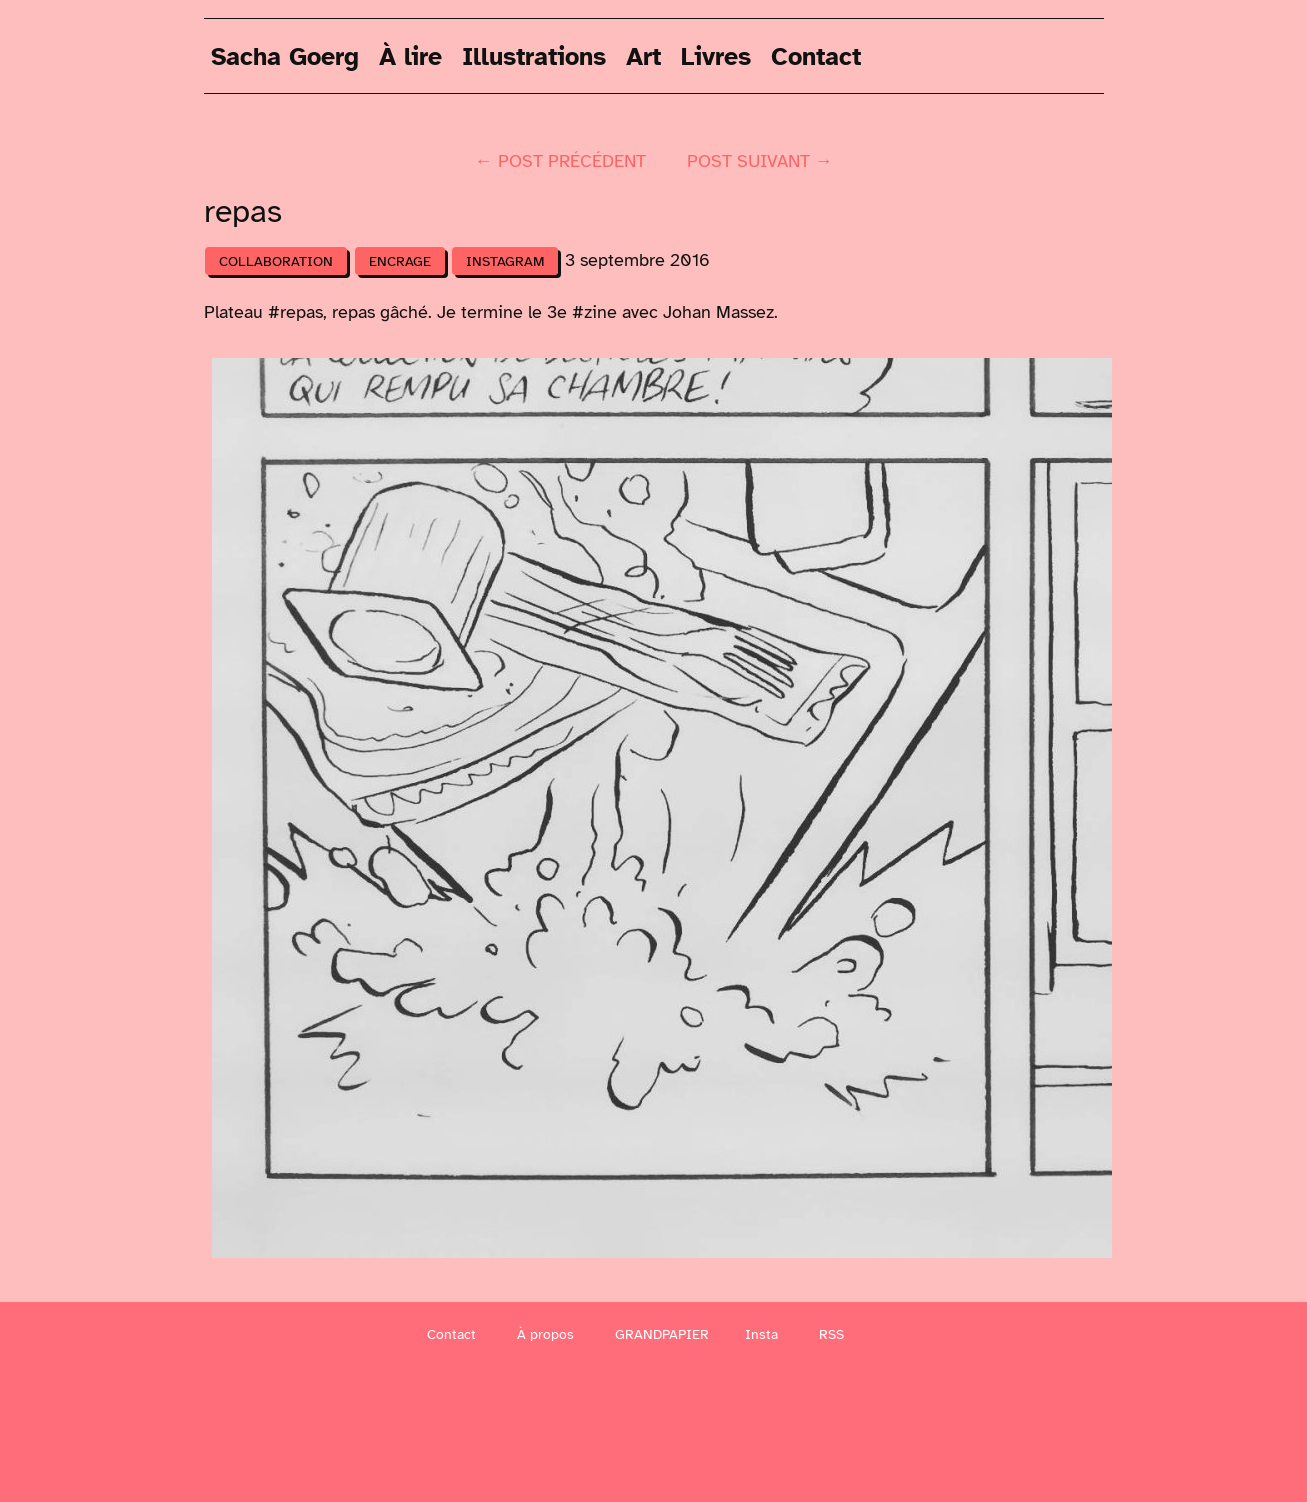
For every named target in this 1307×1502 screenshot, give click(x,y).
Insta (761, 1334)
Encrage (400, 261)
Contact (816, 55)
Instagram (505, 261)
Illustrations (534, 55)
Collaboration (276, 261)
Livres (716, 55)
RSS (831, 1334)
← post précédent (560, 161)
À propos (545, 1334)
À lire (410, 55)
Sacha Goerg (285, 55)
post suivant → (760, 161)
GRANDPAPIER (662, 1334)
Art (643, 55)
